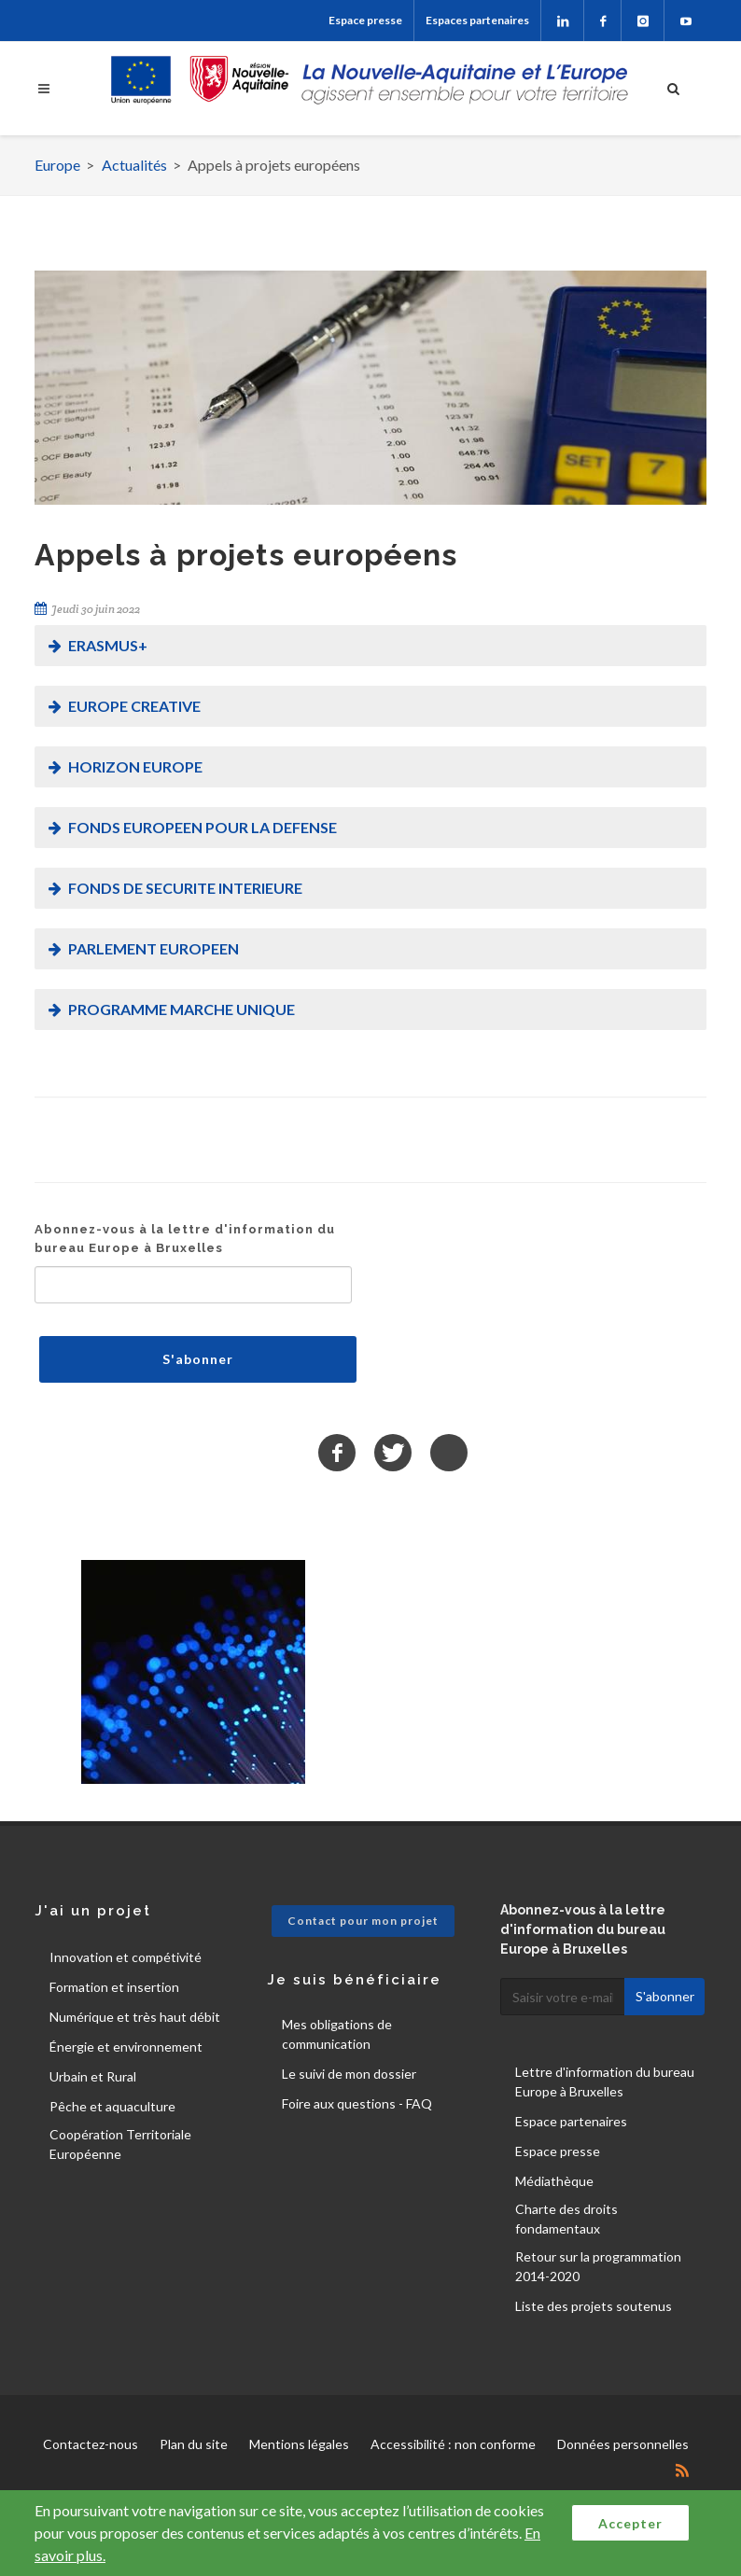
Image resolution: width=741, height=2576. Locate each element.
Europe (57, 165)
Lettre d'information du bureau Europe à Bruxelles (604, 2081)
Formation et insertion (114, 1987)
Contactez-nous (90, 2444)
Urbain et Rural (92, 2076)
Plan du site (194, 2444)
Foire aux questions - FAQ (357, 2103)
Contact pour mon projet (363, 1921)
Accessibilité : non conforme (453, 2444)
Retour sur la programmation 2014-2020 (598, 2266)
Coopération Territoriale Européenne (120, 2144)
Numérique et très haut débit (134, 2017)
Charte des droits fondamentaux (566, 2218)
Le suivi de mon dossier (349, 2074)
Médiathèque (554, 2181)
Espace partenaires (571, 2121)
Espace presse (365, 20)
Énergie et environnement (126, 2046)
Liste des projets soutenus (593, 2306)
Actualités (134, 165)
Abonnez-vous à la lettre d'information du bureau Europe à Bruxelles (185, 1238)
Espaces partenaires (477, 20)
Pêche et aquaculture (112, 2106)
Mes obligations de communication (337, 2034)
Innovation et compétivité (125, 1957)
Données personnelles (623, 2444)
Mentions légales (299, 2444)
